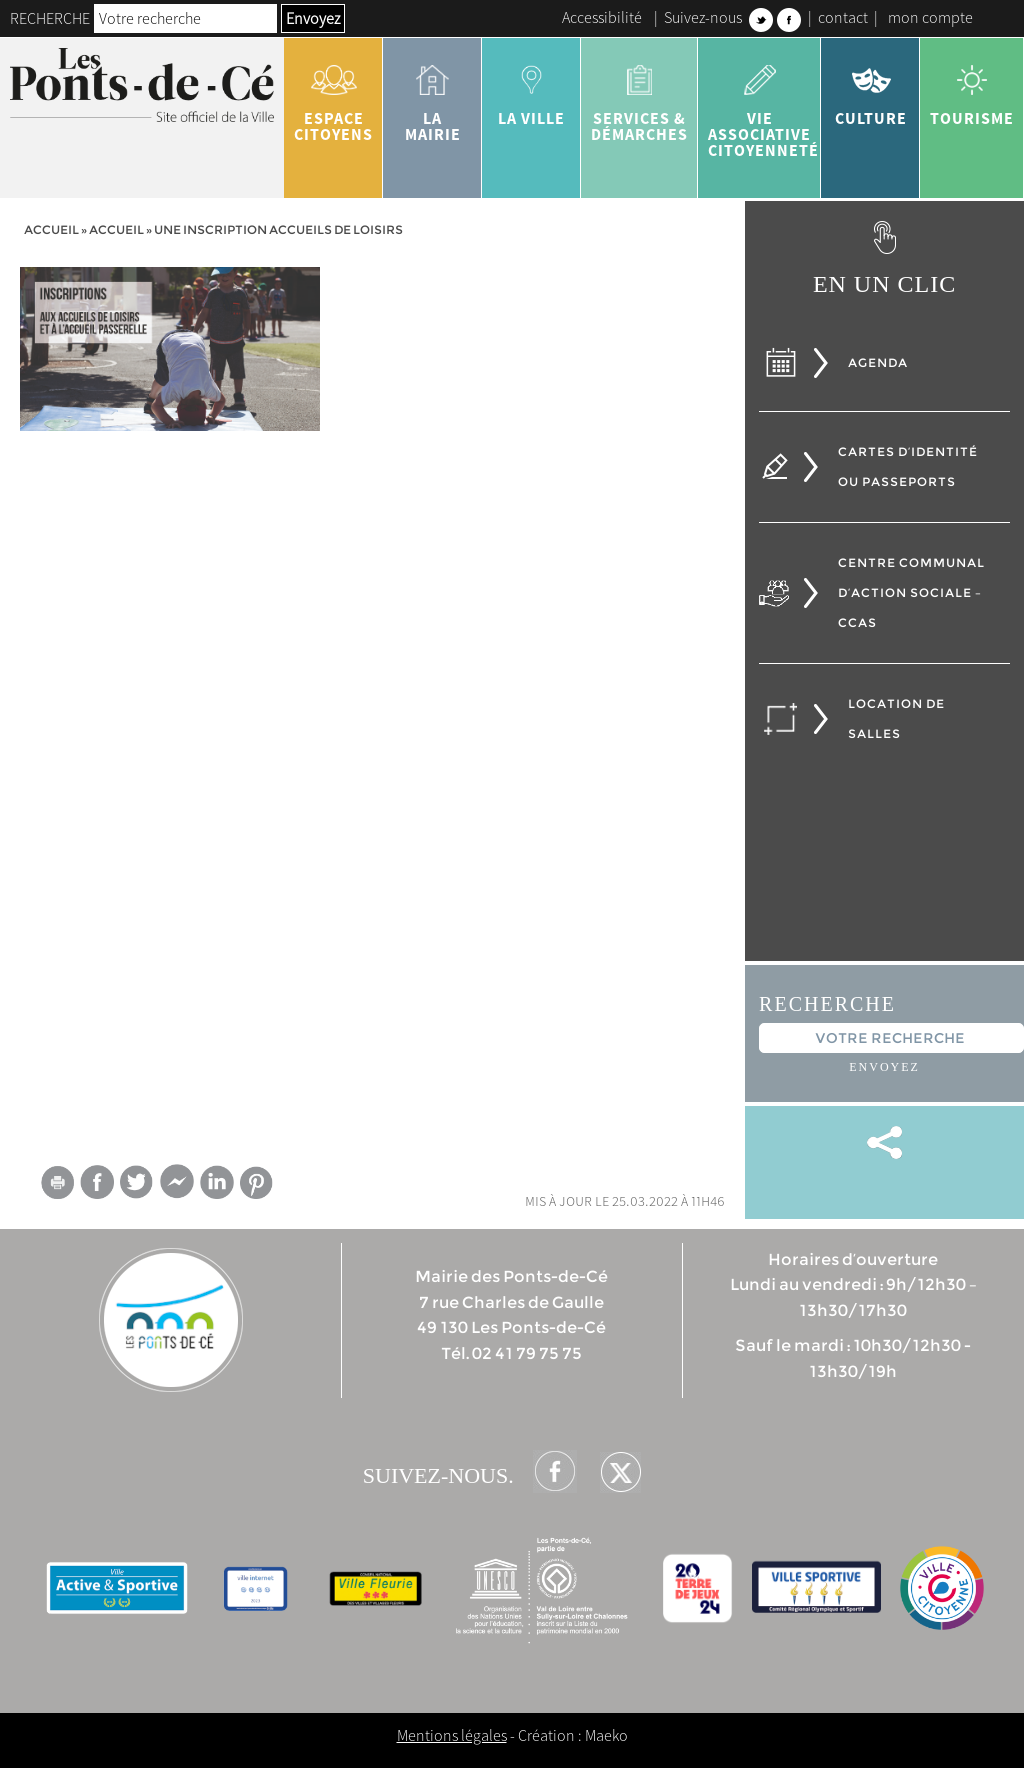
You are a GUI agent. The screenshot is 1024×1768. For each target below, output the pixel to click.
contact (843, 17)
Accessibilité (602, 17)
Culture (870, 88)
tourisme (972, 88)
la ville (531, 88)
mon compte (930, 17)
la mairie (432, 96)
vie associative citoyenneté (763, 104)
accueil (116, 229)
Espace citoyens (333, 96)
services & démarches (639, 96)
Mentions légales (452, 1735)
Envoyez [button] (313, 18)
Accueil (51, 229)
